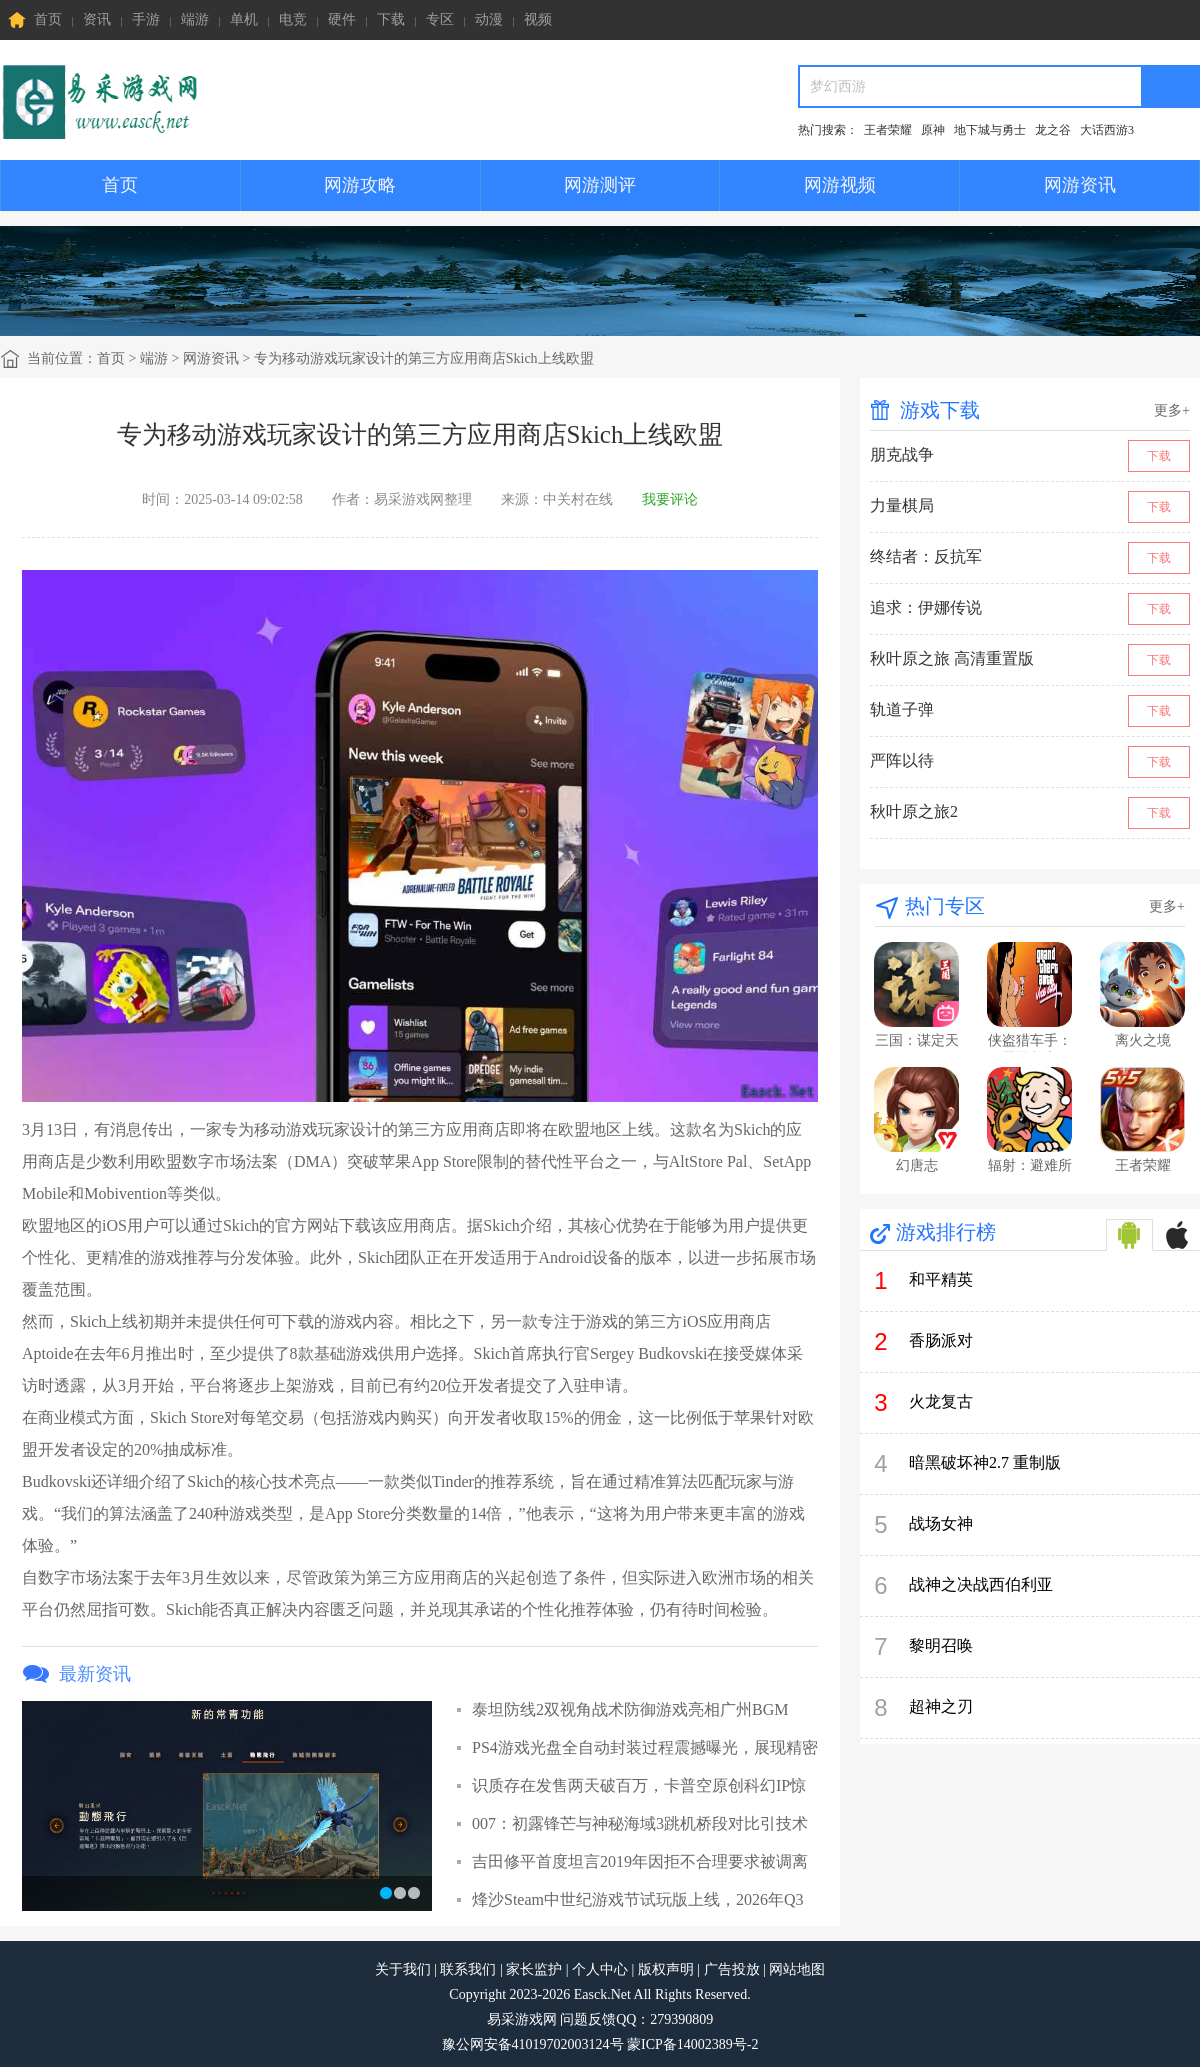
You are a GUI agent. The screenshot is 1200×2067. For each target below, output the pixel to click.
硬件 (342, 19)
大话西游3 (1107, 130)
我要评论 (670, 499)
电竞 (293, 19)
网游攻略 (360, 185)
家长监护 (534, 1969)
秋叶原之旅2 (914, 811)
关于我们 (403, 1969)
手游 (146, 19)
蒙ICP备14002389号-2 (692, 2044)
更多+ (1172, 410)
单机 (244, 19)
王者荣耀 (888, 130)
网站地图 (797, 1969)
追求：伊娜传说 (926, 607)
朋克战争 (902, 454)
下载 (391, 19)
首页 (35, 20)
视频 (538, 19)
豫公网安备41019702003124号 (533, 2044)
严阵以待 (902, 760)
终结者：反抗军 (926, 556)
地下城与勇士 (990, 130)
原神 (933, 130)
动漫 (489, 19)
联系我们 (468, 1969)
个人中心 (600, 1969)
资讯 (97, 19)
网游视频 (840, 185)
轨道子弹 (902, 709)
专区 (440, 19)
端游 (195, 19)
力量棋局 (902, 505)
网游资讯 (1080, 185)
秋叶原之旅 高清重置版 (952, 658)
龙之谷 (1053, 130)
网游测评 (600, 185)
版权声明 (666, 1969)
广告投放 (732, 1969)
